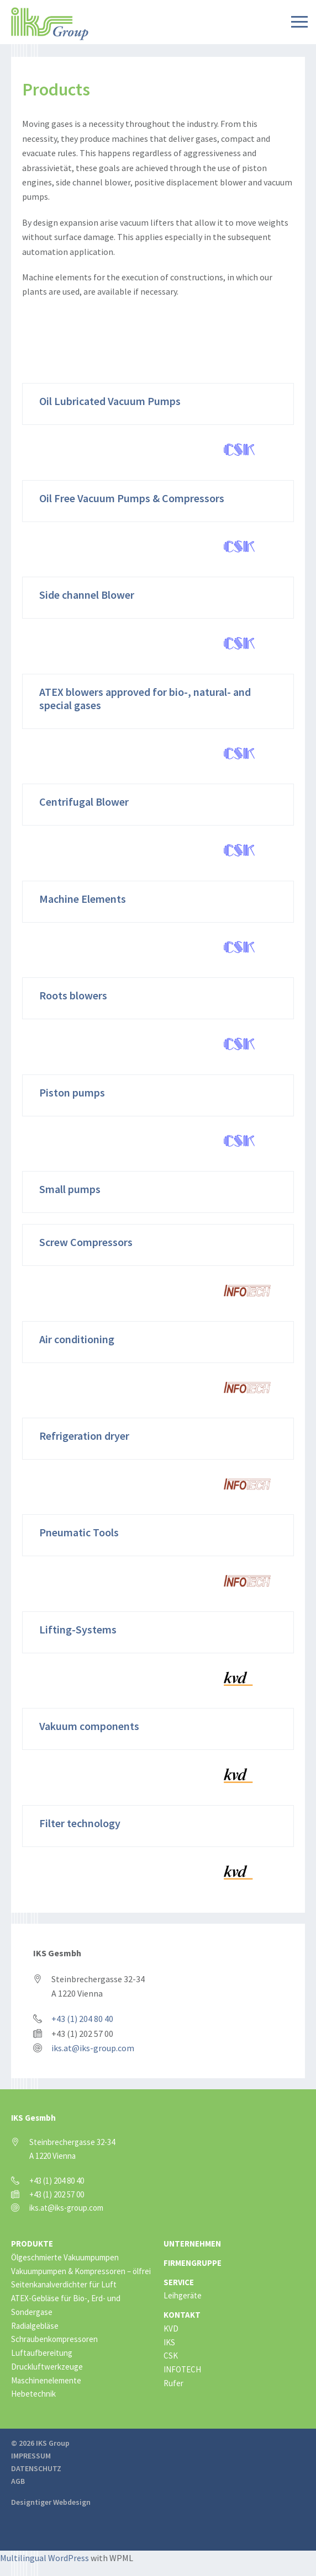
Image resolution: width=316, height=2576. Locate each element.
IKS (169, 2342)
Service (179, 2282)
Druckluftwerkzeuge (47, 2366)
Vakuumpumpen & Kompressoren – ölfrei (81, 2271)
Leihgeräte (183, 2295)
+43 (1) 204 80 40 (82, 2018)
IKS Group (49, 23)
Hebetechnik (33, 2393)
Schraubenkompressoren (54, 2339)
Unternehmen (192, 2243)
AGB (18, 2481)
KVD (171, 2328)
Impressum (31, 2456)
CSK (171, 2355)
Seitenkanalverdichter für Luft (64, 2284)
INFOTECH (182, 2369)
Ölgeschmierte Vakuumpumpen (65, 2257)
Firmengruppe (193, 2263)
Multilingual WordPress (44, 2557)
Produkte (32, 2243)
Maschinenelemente (46, 2380)
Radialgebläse (35, 2325)
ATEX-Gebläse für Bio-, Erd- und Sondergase (65, 2305)
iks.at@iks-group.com (92, 2047)
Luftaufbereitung (41, 2353)
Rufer (173, 2383)
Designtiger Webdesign (51, 2502)
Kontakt (182, 2314)
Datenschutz (36, 2468)
